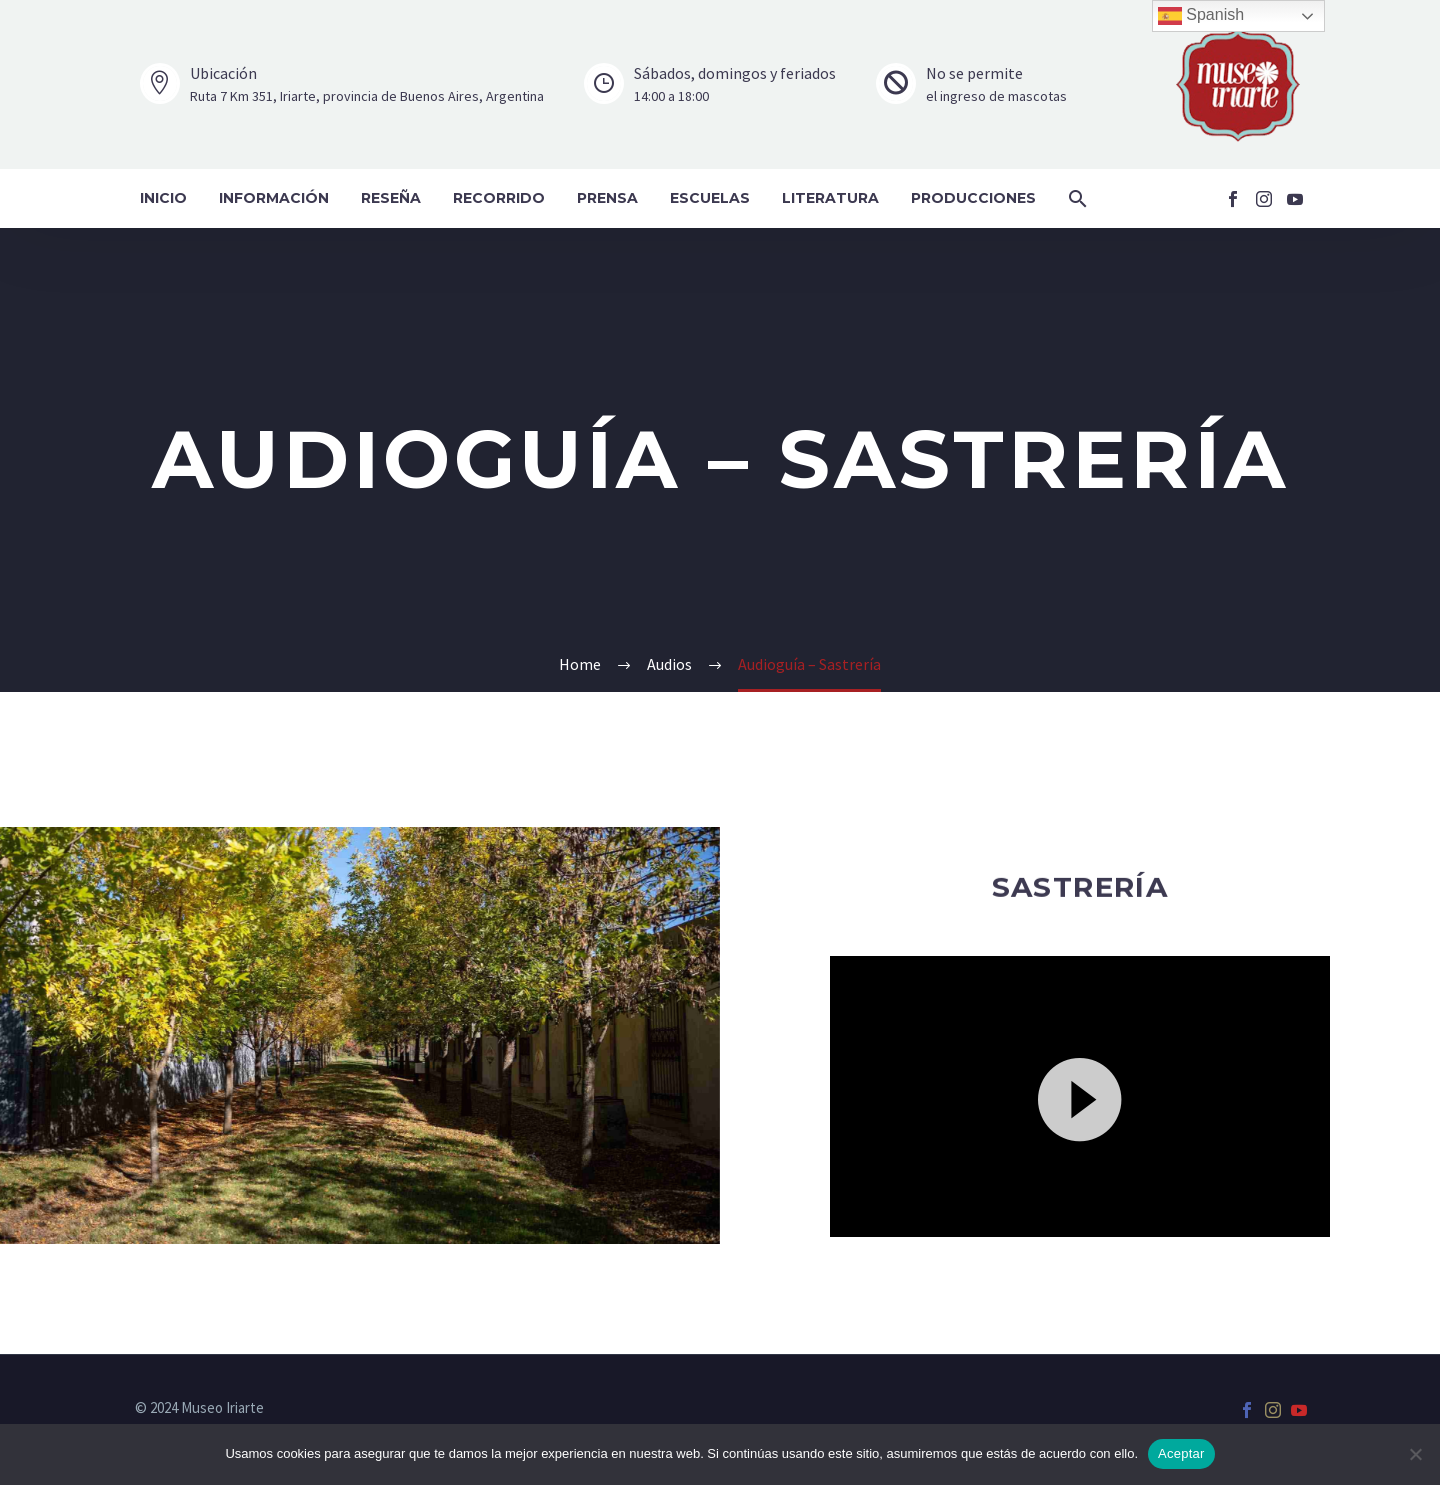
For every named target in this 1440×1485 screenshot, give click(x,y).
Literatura (830, 198)
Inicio (163, 198)
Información (274, 198)
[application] (1080, 1096)
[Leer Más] (342, 84)
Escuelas (710, 198)
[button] (1078, 198)
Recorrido (499, 198)
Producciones (973, 198)
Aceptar (1181, 1453)
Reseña (391, 198)
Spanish (1201, 16)
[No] (1415, 1454)
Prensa (607, 198)
